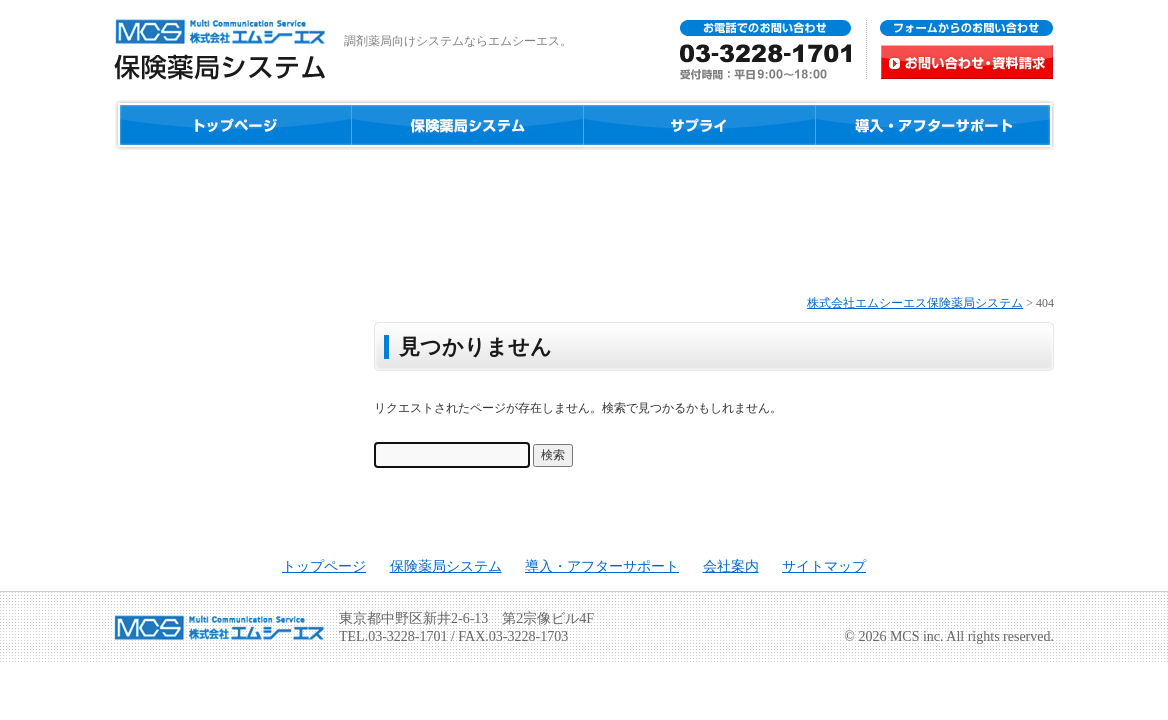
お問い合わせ (866, 50)
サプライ (699, 125)
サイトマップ (824, 566)
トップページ (324, 566)
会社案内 (731, 566)
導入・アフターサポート (935, 125)
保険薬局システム (467, 125)
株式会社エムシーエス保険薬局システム (915, 303)
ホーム (233, 125)
